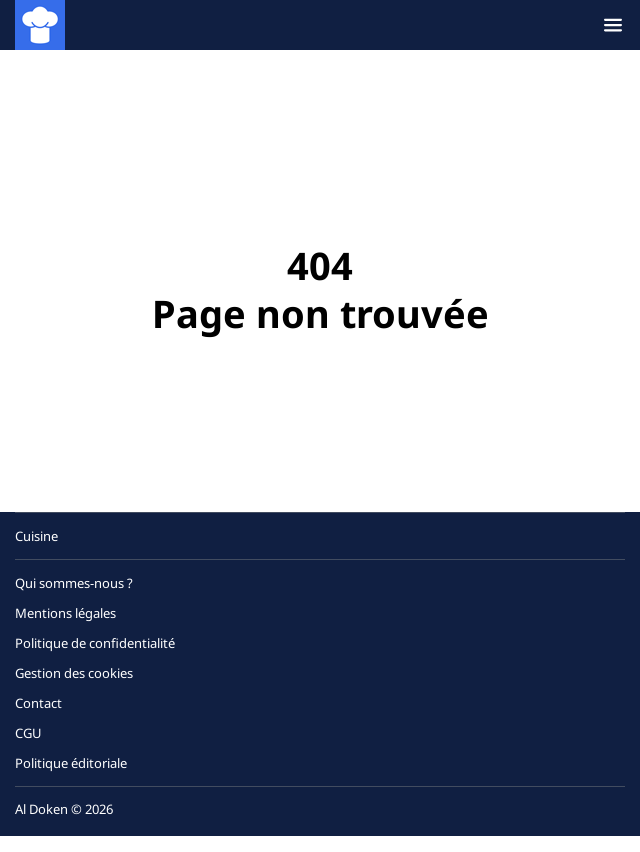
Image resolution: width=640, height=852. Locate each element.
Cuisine (36, 536)
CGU (28, 733)
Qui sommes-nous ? (74, 583)
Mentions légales (65, 613)
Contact (38, 703)
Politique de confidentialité (95, 643)
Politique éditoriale (71, 763)
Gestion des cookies (74, 673)
